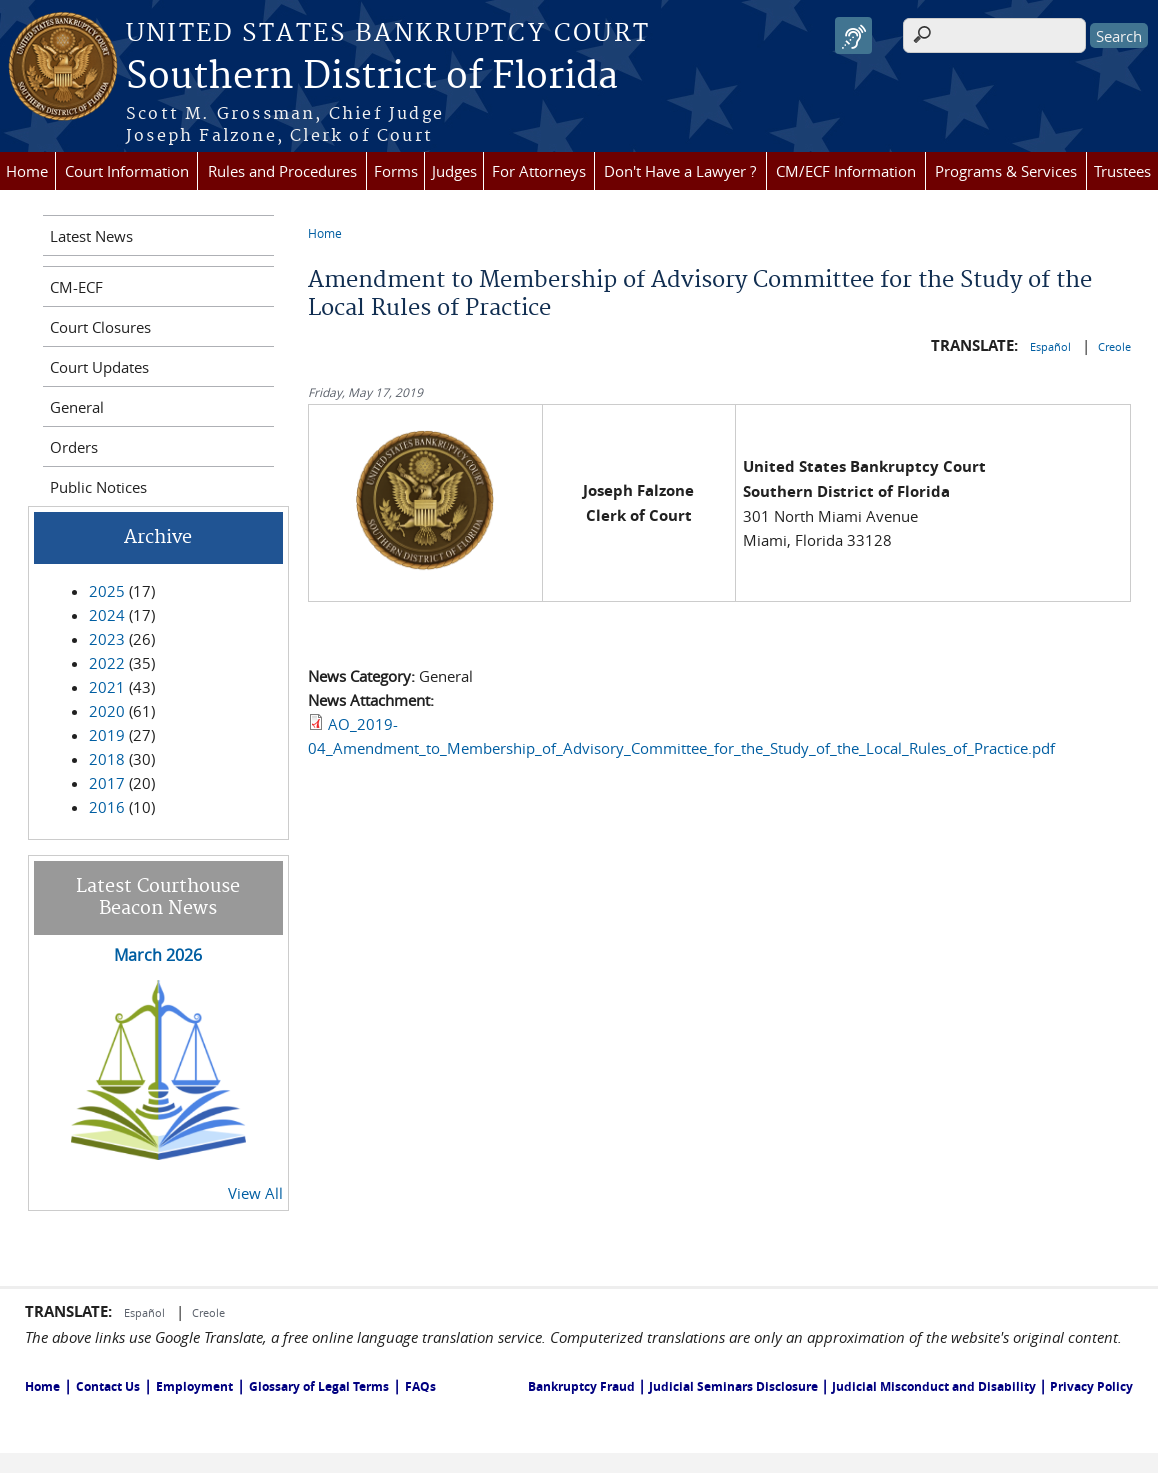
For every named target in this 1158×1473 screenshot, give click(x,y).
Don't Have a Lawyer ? (680, 171)
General (77, 407)
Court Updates (99, 367)
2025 (107, 591)
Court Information (127, 171)
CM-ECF (76, 287)
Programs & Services (1006, 171)
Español (1052, 346)
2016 (107, 807)
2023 (107, 639)
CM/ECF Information (846, 171)
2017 (107, 783)
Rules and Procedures (282, 171)
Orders (74, 447)
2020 (107, 711)
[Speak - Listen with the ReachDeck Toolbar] (853, 35)
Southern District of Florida (372, 77)
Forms (396, 171)
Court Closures (100, 327)
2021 (107, 687)
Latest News (91, 236)
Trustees (1122, 171)
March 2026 (158, 955)
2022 (107, 663)
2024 (107, 615)
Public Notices (98, 487)
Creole (1114, 346)
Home (27, 171)
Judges (454, 171)
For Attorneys (539, 171)
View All (255, 1193)
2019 (107, 735)
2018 (107, 759)
